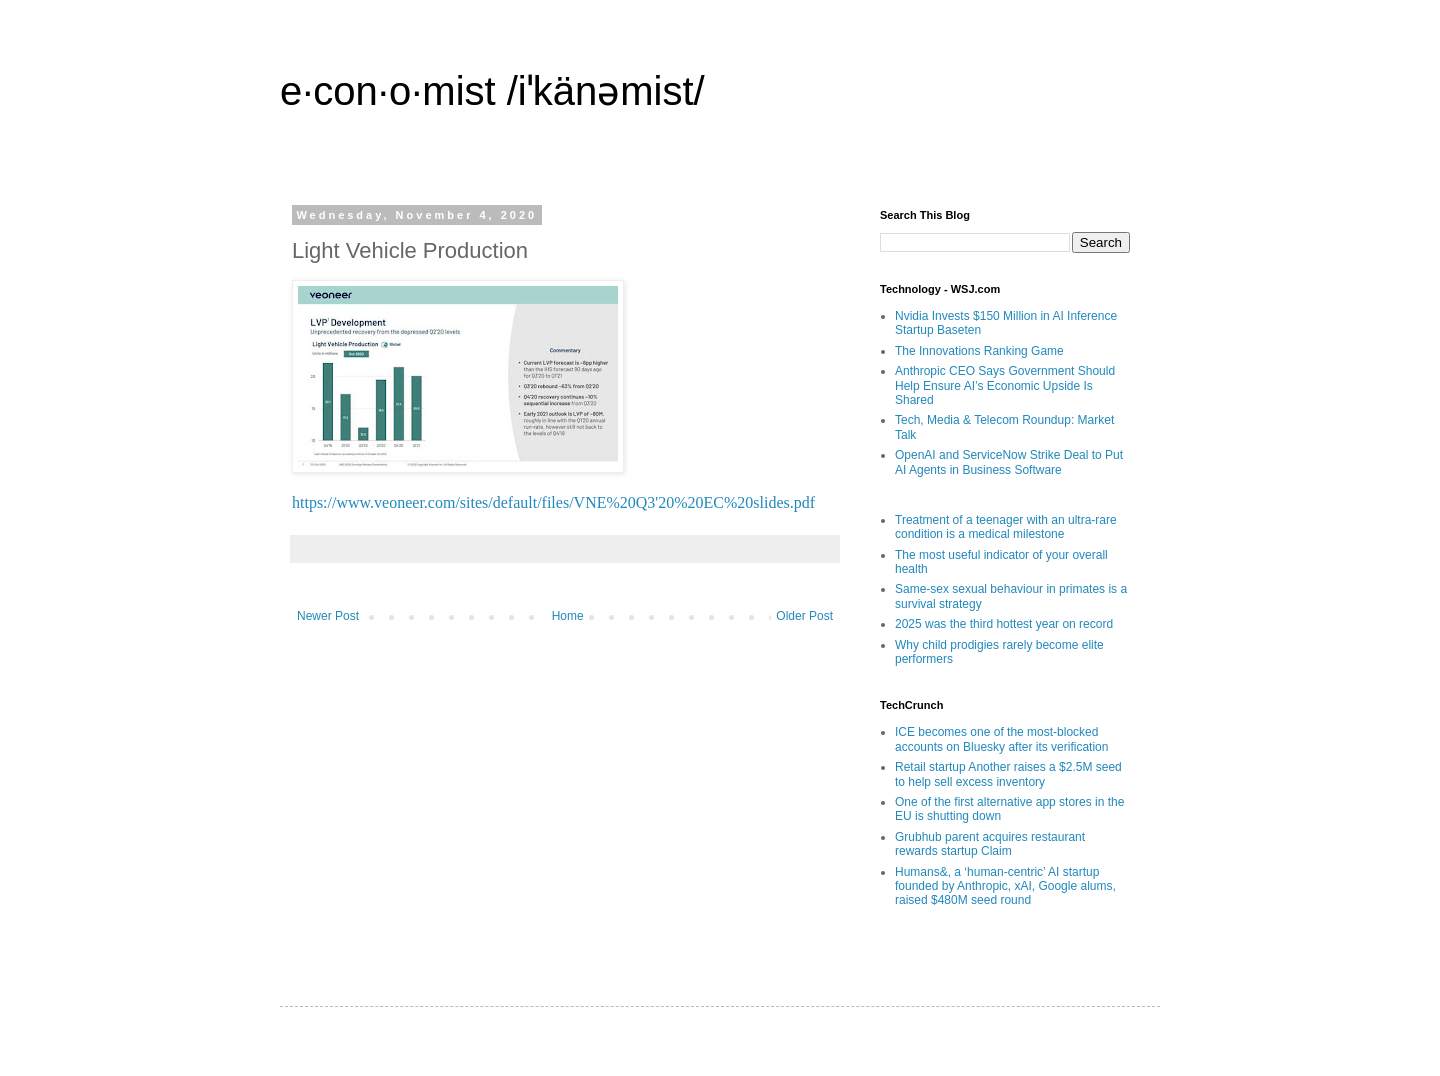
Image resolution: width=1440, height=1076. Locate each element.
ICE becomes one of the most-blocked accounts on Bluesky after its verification (1001, 739)
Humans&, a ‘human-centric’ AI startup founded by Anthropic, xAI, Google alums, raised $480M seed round (1005, 886)
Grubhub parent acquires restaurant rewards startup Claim (990, 844)
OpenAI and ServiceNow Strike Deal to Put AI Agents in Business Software (1009, 462)
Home (568, 616)
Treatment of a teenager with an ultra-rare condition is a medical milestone (1006, 527)
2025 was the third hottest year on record (1004, 624)
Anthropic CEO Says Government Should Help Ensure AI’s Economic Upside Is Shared (1005, 385)
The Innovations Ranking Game (979, 351)
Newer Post (328, 616)
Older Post (804, 616)
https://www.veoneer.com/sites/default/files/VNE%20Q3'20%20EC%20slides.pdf (553, 502)
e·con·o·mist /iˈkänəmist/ (492, 91)
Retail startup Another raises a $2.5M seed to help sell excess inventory (1008, 774)
